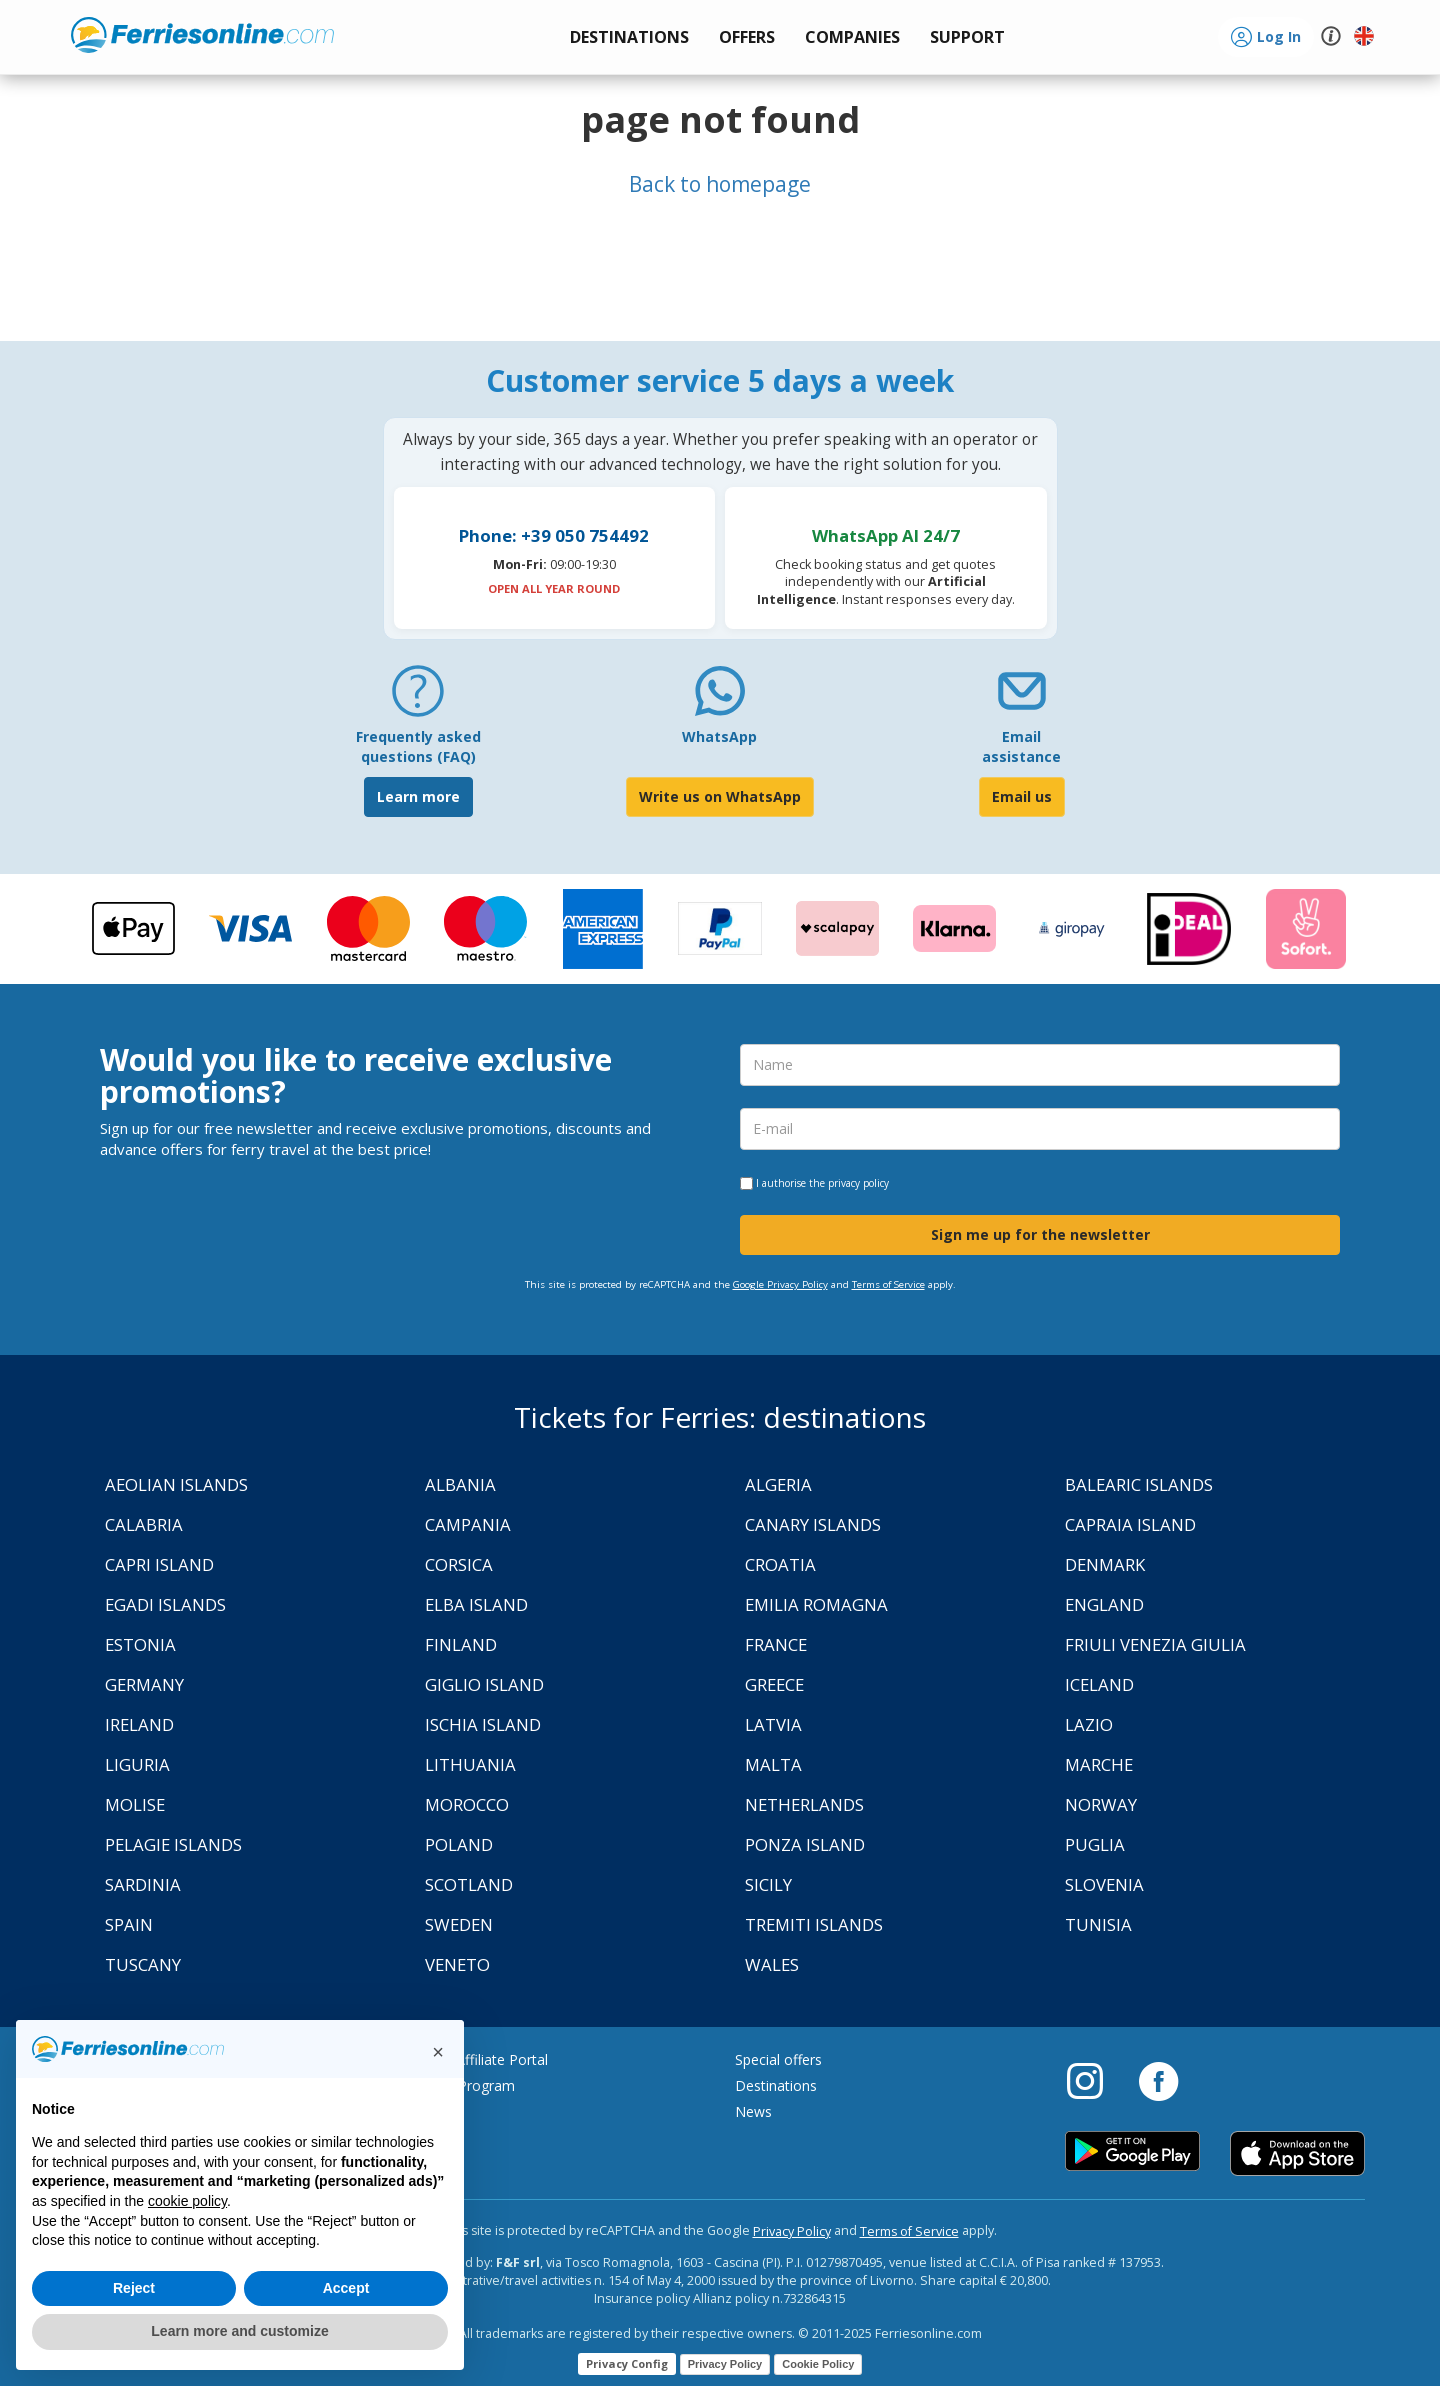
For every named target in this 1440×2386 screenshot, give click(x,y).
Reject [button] (134, 2288)
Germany (144, 1684)
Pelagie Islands (173, 1844)
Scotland (469, 1884)
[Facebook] (1158, 2080)
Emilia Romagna (816, 1604)
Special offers (778, 2059)
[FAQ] (418, 698)
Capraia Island (1130, 1524)
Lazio (1089, 1724)
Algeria (778, 1484)
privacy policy (858, 1183)
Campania (468, 1524)
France (776, 1644)
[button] (967, 37)
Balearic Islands (1139, 1484)
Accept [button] (346, 2288)
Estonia (140, 1644)
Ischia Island (483, 1724)
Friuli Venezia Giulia (1155, 1644)
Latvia (773, 1724)
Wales (772, 1964)
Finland (461, 1644)
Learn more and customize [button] (239, 2331)
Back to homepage (720, 184)
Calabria (144, 1524)
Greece (774, 1684)
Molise (135, 1804)
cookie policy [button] (187, 2201)
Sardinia (143, 1884)
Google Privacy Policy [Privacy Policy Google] (780, 1284)
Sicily (768, 1884)
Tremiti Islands (814, 1924)
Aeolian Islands (176, 1484)
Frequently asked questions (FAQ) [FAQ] (418, 746)
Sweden (459, 1924)
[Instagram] (1095, 2080)
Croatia (780, 1564)
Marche (1099, 1764)
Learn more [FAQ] (418, 796)
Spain (129, 1924)
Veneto (457, 1964)
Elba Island (476, 1604)
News (753, 2111)
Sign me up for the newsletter (1040, 1234)
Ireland (139, 1724)
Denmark (1105, 1564)
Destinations (776, 2085)
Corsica (459, 1564)
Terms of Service (888, 1284)
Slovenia (1104, 1884)
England (1104, 1604)
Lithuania (470, 1764)
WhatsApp (719, 736)
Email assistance (1021, 746)
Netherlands (804, 1804)
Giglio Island (484, 1684)
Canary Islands (813, 1524)
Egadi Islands (165, 1604)
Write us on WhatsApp (720, 796)
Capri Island (159, 1564)
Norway (1101, 1804)
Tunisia (1098, 1924)
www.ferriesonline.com (202, 35)
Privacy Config (627, 2363)
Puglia (1095, 1844)
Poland (459, 1844)
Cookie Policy (818, 2364)
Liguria (137, 1764)
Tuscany (143, 1964)
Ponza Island (805, 1844)
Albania (460, 1484)
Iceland (1099, 1684)
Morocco (467, 1804)
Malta (773, 1764)
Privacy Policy (792, 2231)
